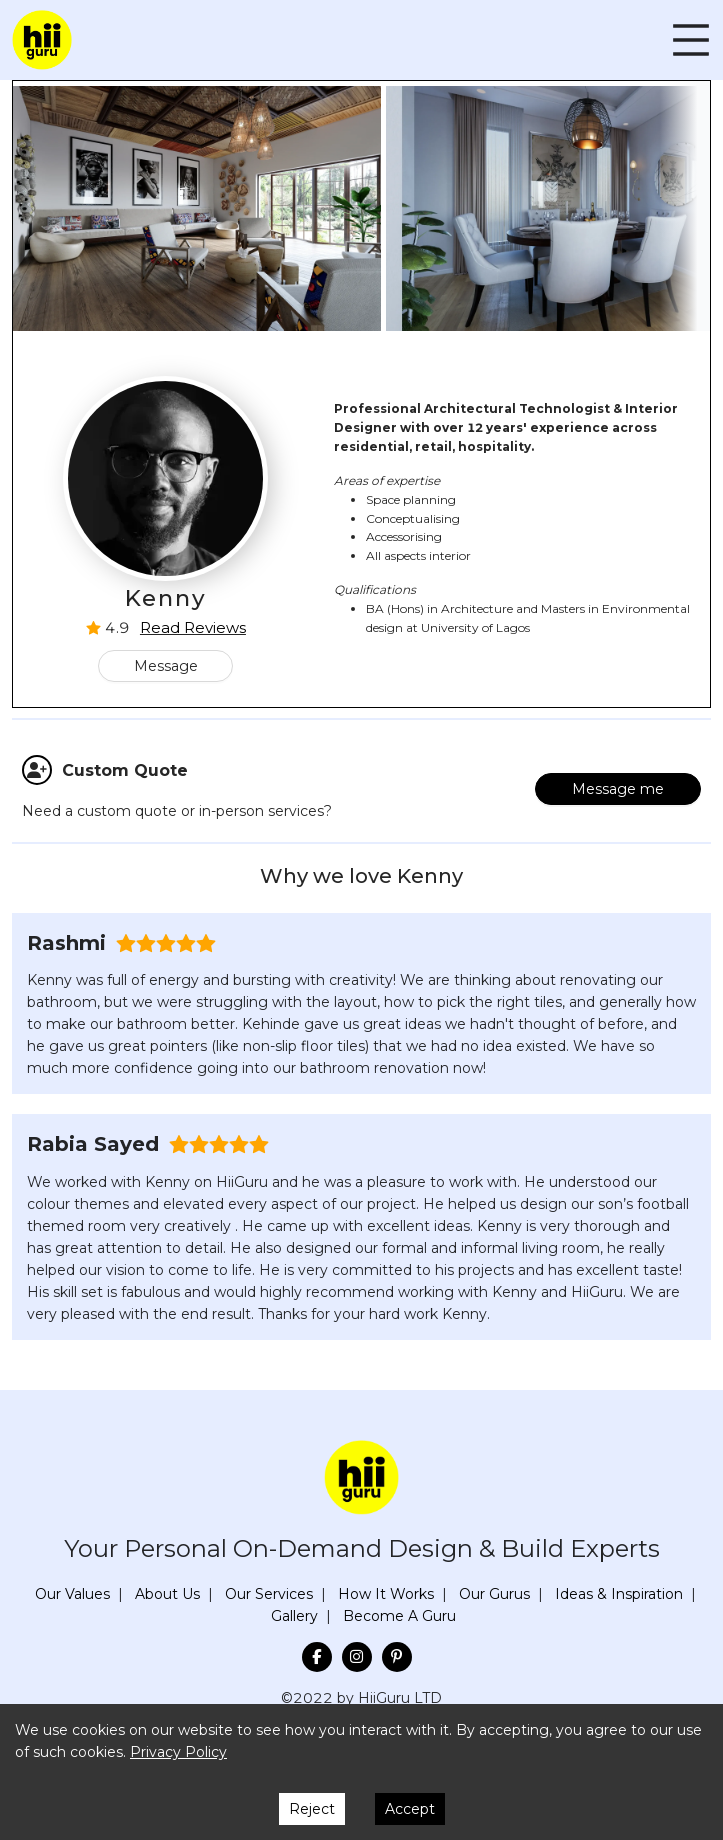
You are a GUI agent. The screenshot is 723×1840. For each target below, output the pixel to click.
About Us (167, 1594)
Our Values (72, 1594)
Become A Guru (399, 1616)
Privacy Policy (178, 1752)
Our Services (269, 1594)
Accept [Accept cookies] (410, 1809)
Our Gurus (494, 1594)
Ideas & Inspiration (619, 1594)
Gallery (294, 1616)
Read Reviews (193, 627)
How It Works (386, 1594)
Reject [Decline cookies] (312, 1809)
